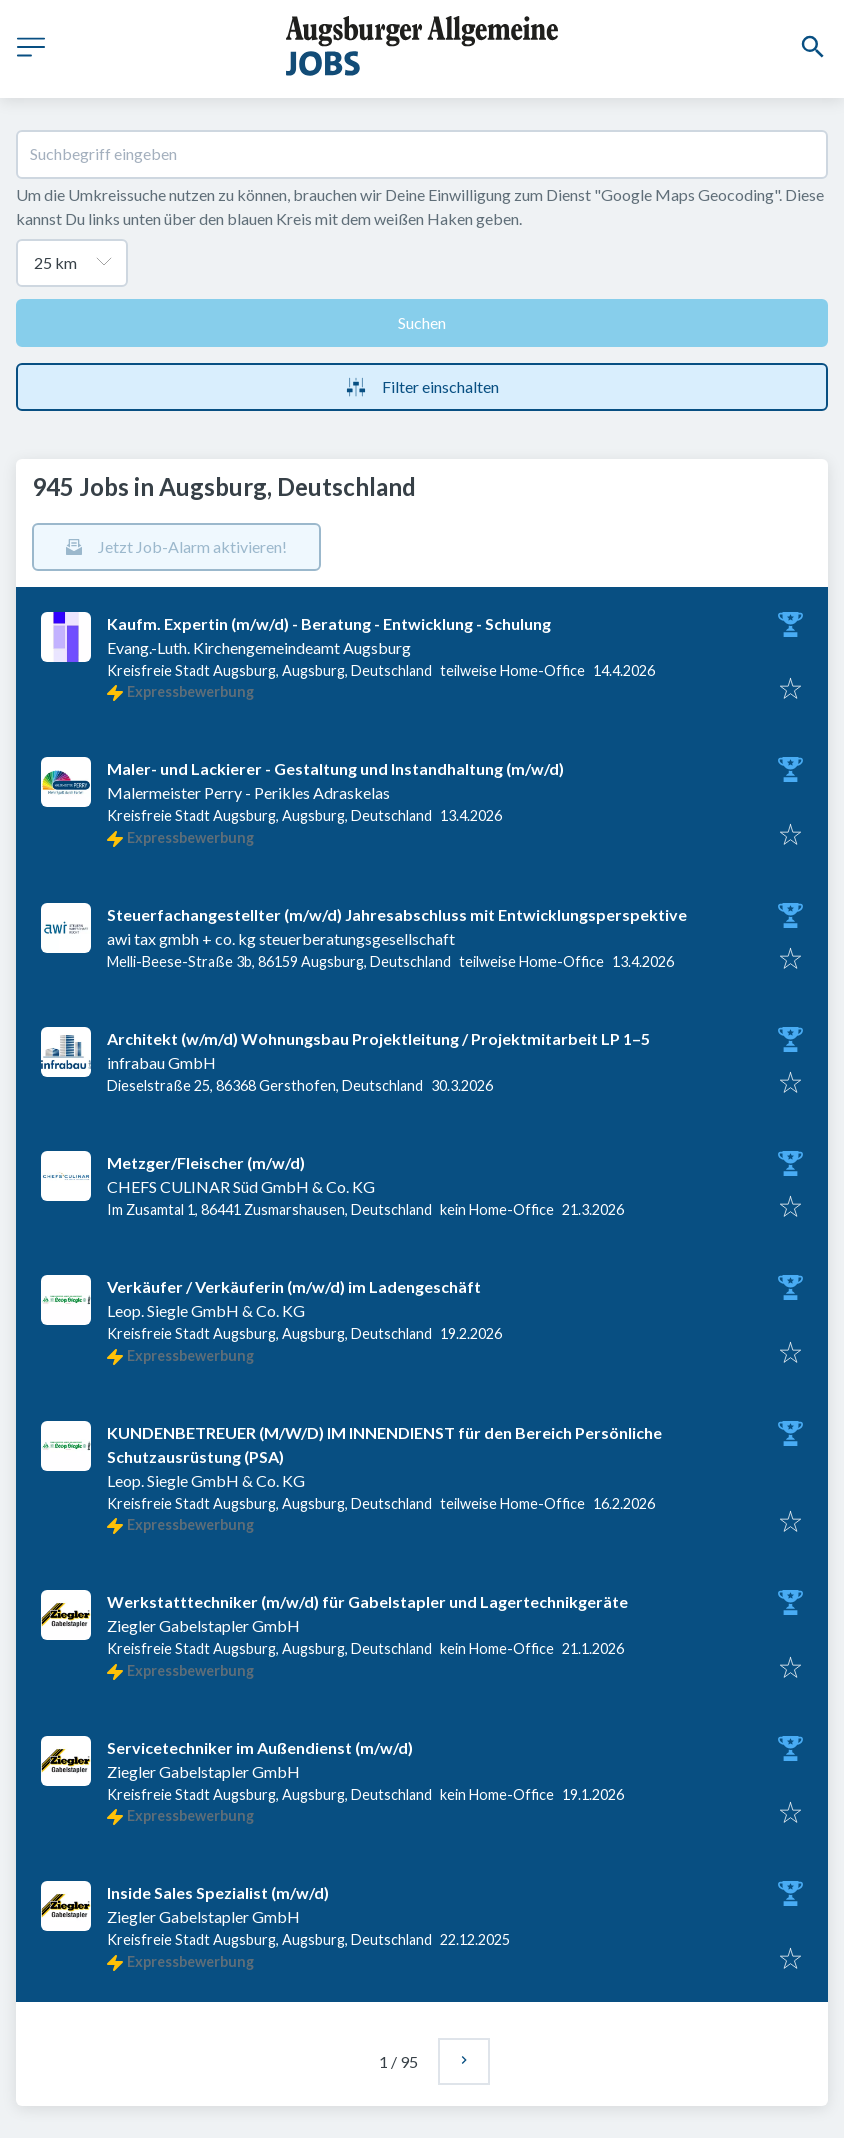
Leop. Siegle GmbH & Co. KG (206, 1310)
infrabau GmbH (161, 1062)
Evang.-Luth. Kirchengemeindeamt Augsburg (259, 647)
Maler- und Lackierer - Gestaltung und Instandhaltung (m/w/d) (335, 768)
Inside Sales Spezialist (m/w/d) (218, 1892)
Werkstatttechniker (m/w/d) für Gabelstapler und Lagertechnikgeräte (367, 1601)
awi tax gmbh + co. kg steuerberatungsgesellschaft (281, 938)
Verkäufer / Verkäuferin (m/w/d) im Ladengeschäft (294, 1286)
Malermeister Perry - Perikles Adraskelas (248, 792)
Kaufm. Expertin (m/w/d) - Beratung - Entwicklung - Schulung (329, 623)
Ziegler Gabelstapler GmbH (203, 1625)
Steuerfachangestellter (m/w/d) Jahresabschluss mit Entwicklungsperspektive (397, 914)
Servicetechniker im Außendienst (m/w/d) (260, 1747)
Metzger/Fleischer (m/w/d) (206, 1162)
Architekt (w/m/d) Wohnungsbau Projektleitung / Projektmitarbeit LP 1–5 (378, 1038)
